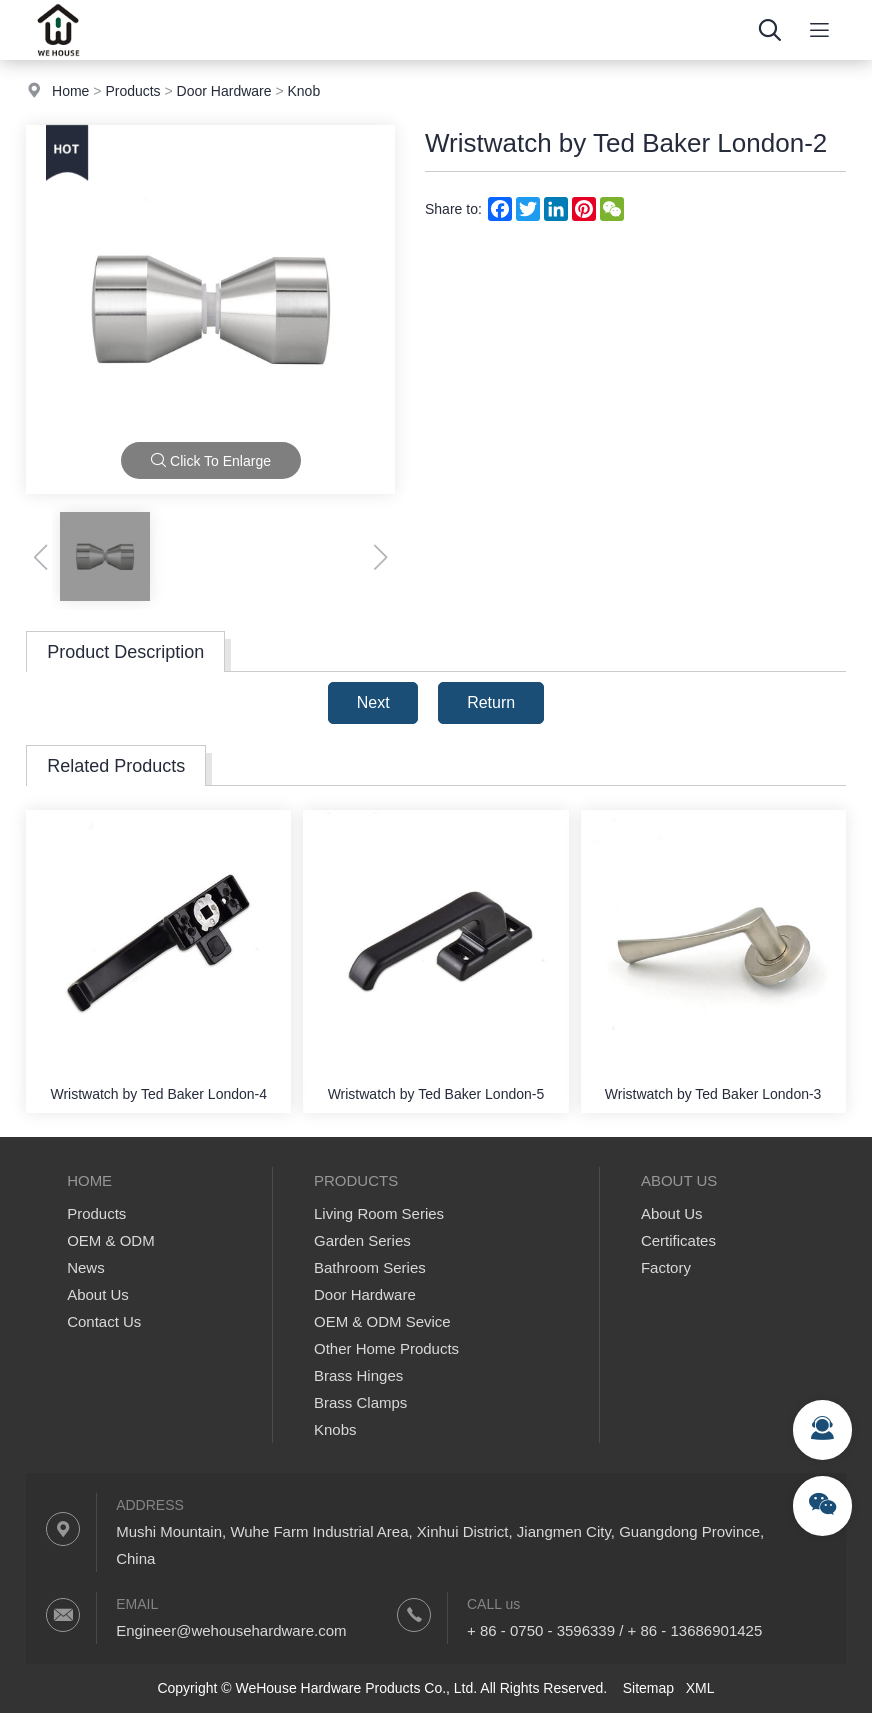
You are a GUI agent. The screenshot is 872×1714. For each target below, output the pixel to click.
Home (70, 91)
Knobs (335, 1429)
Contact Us (104, 1321)
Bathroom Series (370, 1267)
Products (132, 91)
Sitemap (648, 1688)
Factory (666, 1267)
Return (491, 702)
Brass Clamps (360, 1402)
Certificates (678, 1240)
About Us (98, 1294)
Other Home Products (386, 1348)
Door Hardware (224, 91)
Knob (304, 91)
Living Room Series (379, 1213)
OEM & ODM (111, 1240)
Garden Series (362, 1240)
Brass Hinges (358, 1375)
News (86, 1267)
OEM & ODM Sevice (382, 1321)
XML (700, 1688)
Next (373, 702)
